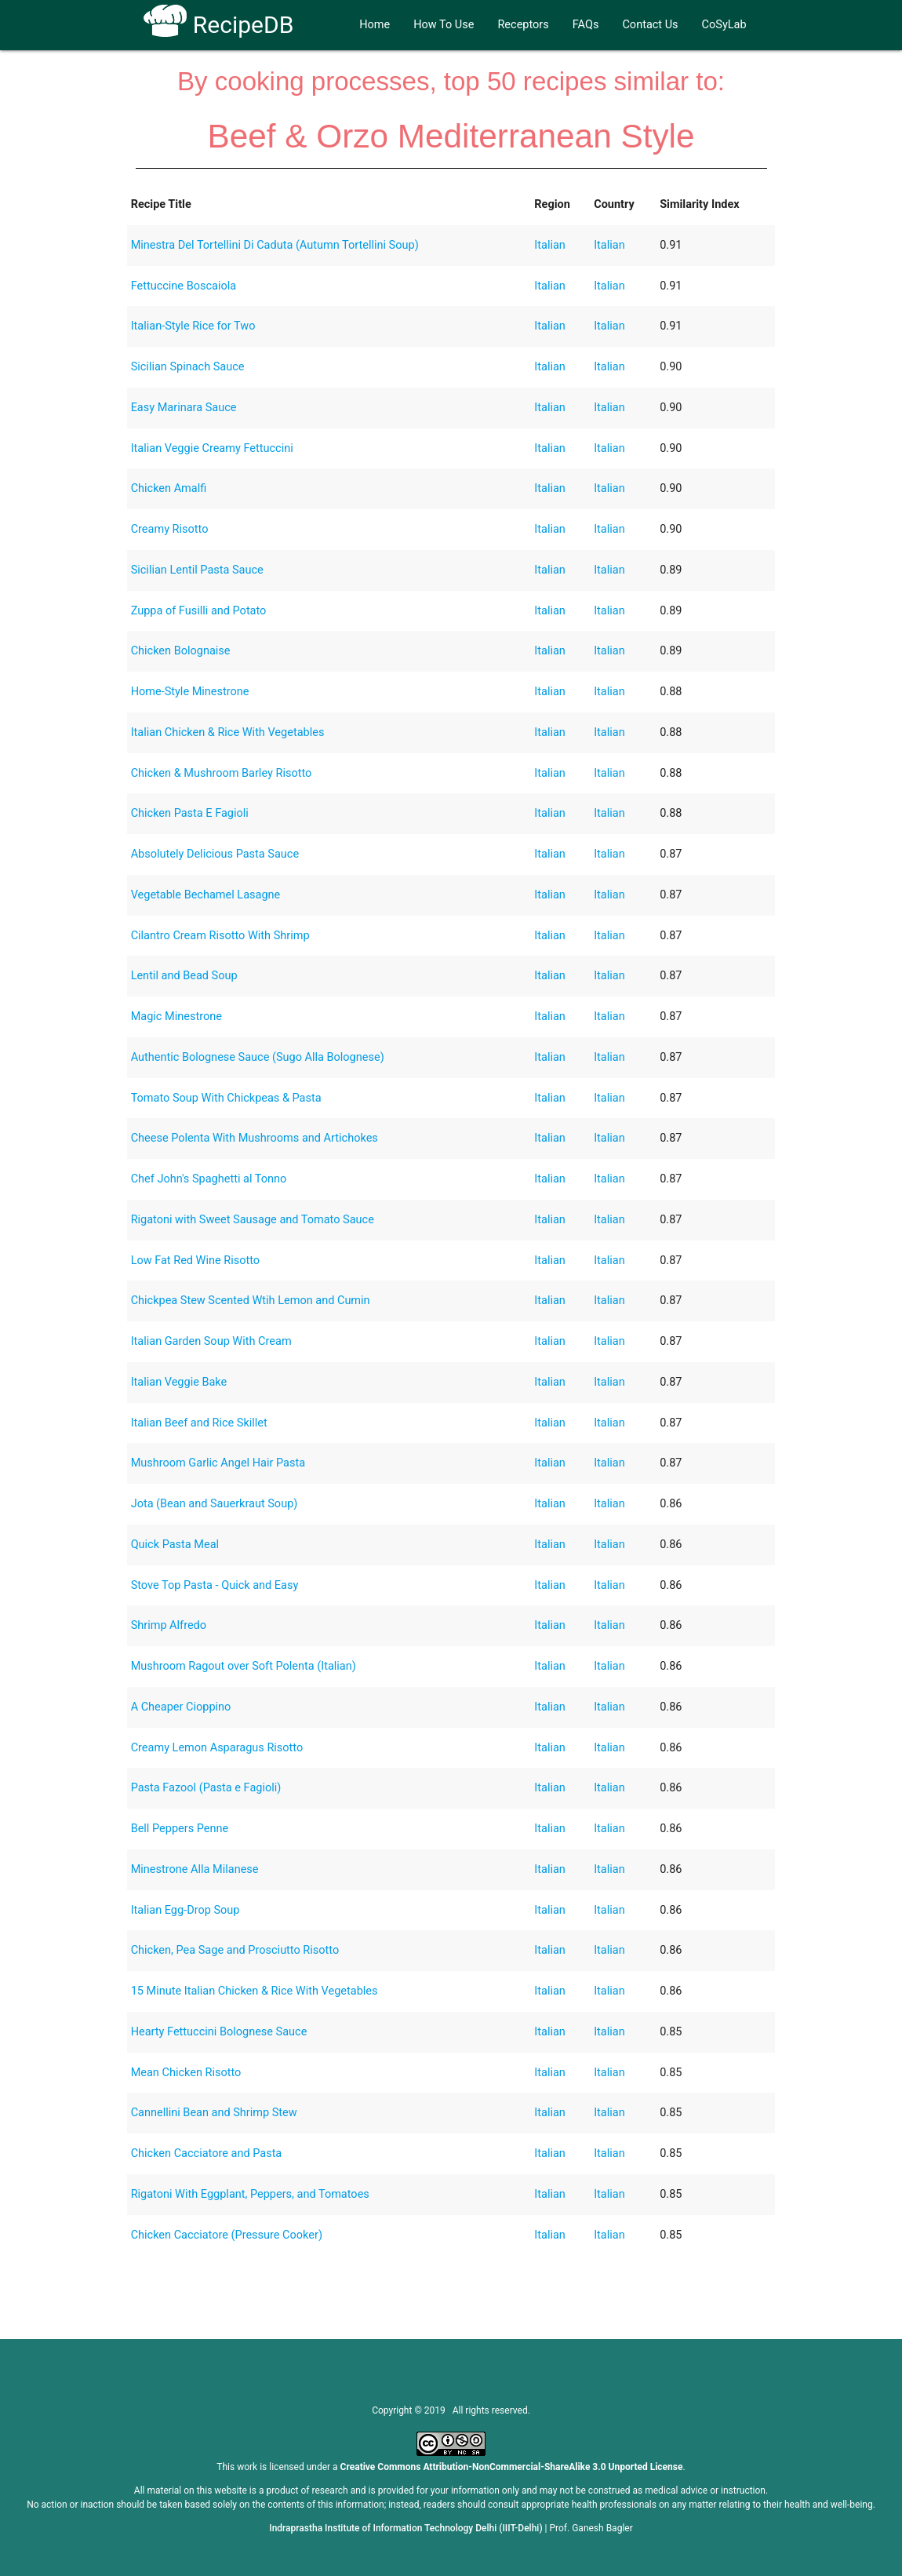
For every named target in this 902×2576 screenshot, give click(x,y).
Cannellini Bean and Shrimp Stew (214, 2112)
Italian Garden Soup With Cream (211, 1341)
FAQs (586, 24)
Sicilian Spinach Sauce (188, 366)
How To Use (443, 24)
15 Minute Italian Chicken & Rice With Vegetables (254, 1991)
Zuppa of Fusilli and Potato (199, 611)
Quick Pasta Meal (175, 1544)
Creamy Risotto (170, 529)
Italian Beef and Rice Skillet (199, 1423)
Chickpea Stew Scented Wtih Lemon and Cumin (250, 1300)
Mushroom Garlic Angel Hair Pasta (218, 1463)
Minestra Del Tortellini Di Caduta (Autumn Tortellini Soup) (275, 245)
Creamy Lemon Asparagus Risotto (217, 1747)
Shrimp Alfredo (168, 1625)
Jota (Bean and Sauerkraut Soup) (214, 1503)
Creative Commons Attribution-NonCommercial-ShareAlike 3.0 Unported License (511, 2466)
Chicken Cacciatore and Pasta (206, 2153)
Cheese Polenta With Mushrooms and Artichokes (254, 1138)
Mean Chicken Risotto (186, 2072)
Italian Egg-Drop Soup (185, 1910)
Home (374, 24)
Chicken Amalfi (169, 488)
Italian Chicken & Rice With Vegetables (228, 732)
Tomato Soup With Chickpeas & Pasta (226, 1098)
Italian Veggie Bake (179, 1382)
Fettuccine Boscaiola (184, 286)
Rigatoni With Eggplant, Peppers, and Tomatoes (250, 2194)
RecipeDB (218, 24)
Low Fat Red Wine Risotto (195, 1260)
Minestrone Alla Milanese (195, 1869)
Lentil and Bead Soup (184, 975)
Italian (550, 245)
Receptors (522, 24)
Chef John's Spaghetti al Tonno (209, 1179)
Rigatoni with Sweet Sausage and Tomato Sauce (252, 1219)
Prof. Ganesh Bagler (591, 2528)
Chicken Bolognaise (181, 651)
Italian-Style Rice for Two (193, 326)
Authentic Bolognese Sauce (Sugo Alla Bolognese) (257, 1057)
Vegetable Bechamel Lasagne (206, 895)
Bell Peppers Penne (180, 1828)
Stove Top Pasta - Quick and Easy (215, 1585)
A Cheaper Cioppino (181, 1707)
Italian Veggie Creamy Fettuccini (212, 448)
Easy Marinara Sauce (184, 407)
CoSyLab (724, 24)
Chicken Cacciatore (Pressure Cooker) (226, 2235)
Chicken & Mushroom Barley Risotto (221, 773)
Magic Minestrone (176, 1016)
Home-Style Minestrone (190, 691)
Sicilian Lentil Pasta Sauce (197, 570)
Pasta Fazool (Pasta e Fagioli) (206, 1787)
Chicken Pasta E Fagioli (190, 813)
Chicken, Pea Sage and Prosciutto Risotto (235, 1950)
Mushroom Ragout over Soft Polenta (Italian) (243, 1666)
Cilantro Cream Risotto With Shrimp (220, 935)
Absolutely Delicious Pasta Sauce (215, 854)
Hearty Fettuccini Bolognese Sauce (219, 2032)
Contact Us (650, 24)
